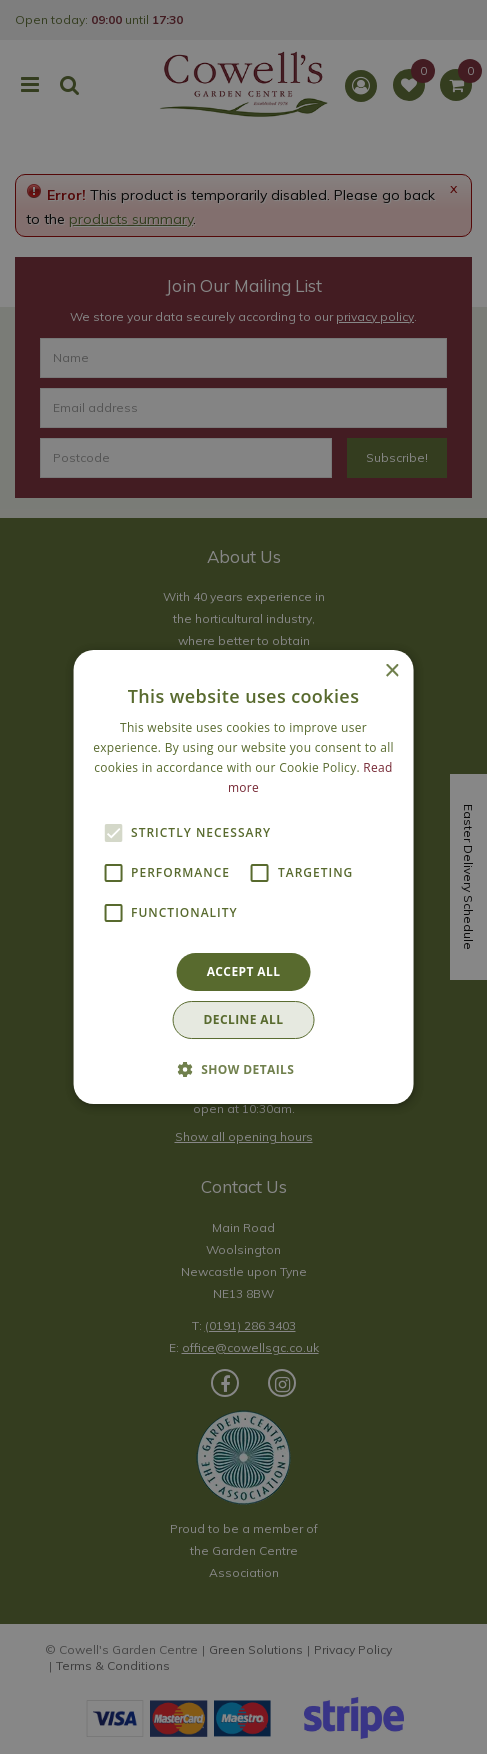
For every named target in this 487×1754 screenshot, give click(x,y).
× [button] (391, 671)
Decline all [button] (244, 1019)
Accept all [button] (244, 971)
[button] (244, 1069)
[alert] (243, 877)
